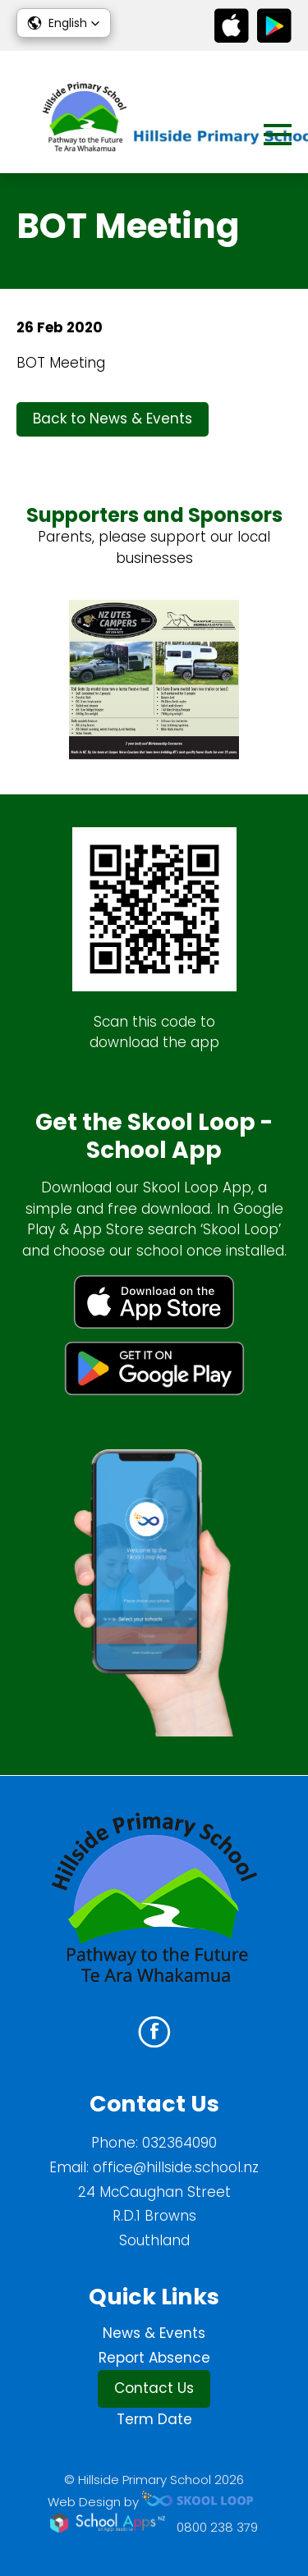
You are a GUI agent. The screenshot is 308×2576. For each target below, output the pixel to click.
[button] (63, 23)
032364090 (179, 2143)
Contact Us (154, 2388)
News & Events (154, 2333)
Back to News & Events (112, 418)
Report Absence (154, 2358)
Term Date (154, 2419)
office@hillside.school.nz (176, 2167)
